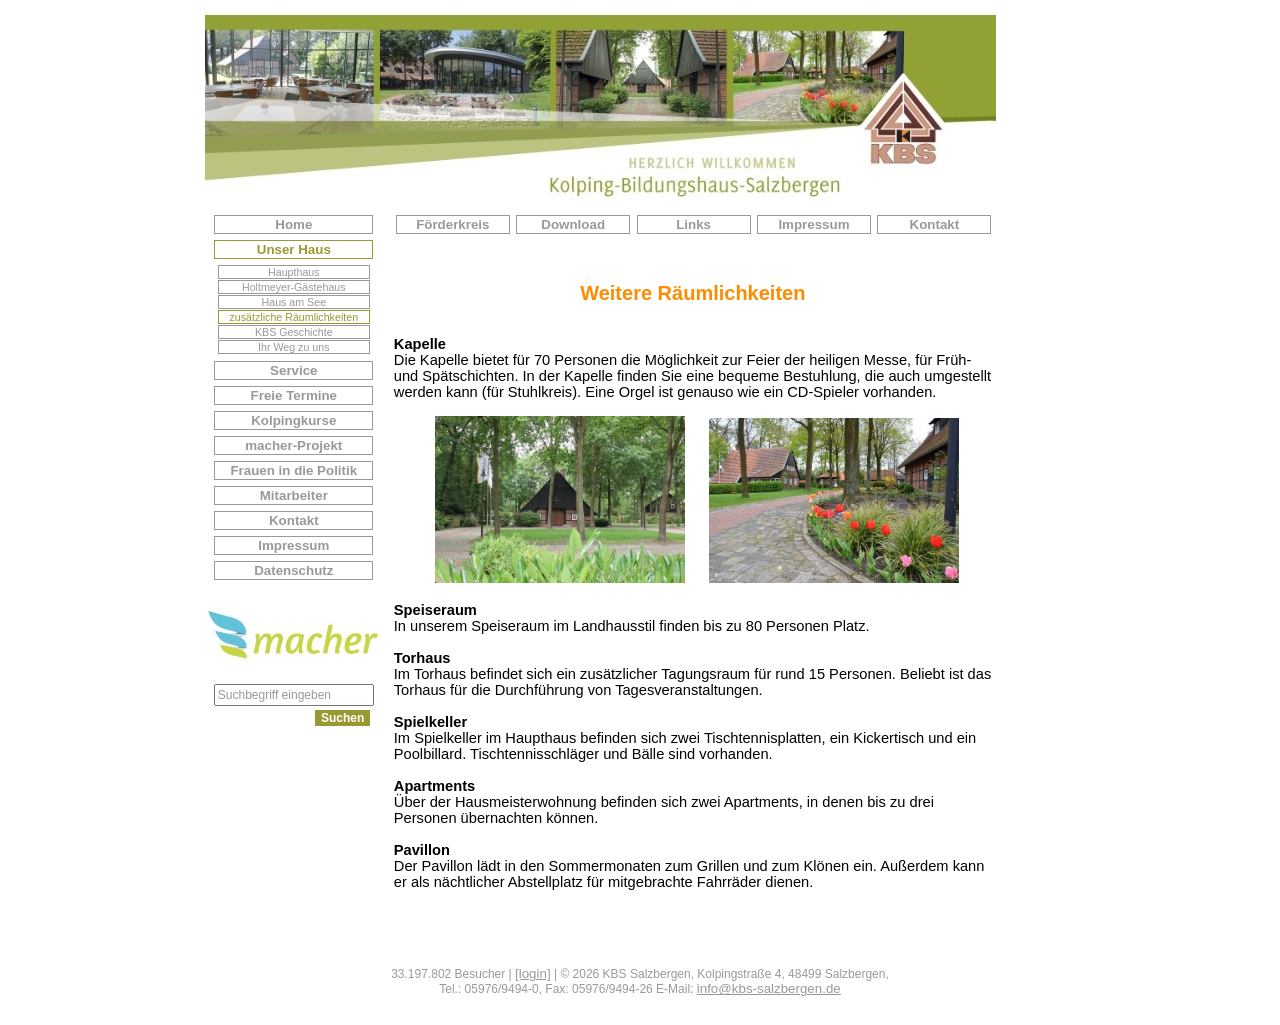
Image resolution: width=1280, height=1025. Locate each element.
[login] (533, 973)
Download (573, 224)
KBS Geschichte (294, 332)
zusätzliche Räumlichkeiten (294, 317)
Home (293, 224)
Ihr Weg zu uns (293, 347)
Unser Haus (294, 249)
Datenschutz (293, 570)
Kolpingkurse (293, 420)
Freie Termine (294, 395)
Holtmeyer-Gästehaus (294, 287)
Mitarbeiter (294, 495)
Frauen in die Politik (293, 470)
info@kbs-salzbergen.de (769, 988)
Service (293, 370)
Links (693, 224)
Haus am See (294, 302)
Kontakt (294, 520)
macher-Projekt (293, 445)
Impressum (293, 545)
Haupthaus (294, 272)
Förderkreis (452, 224)
